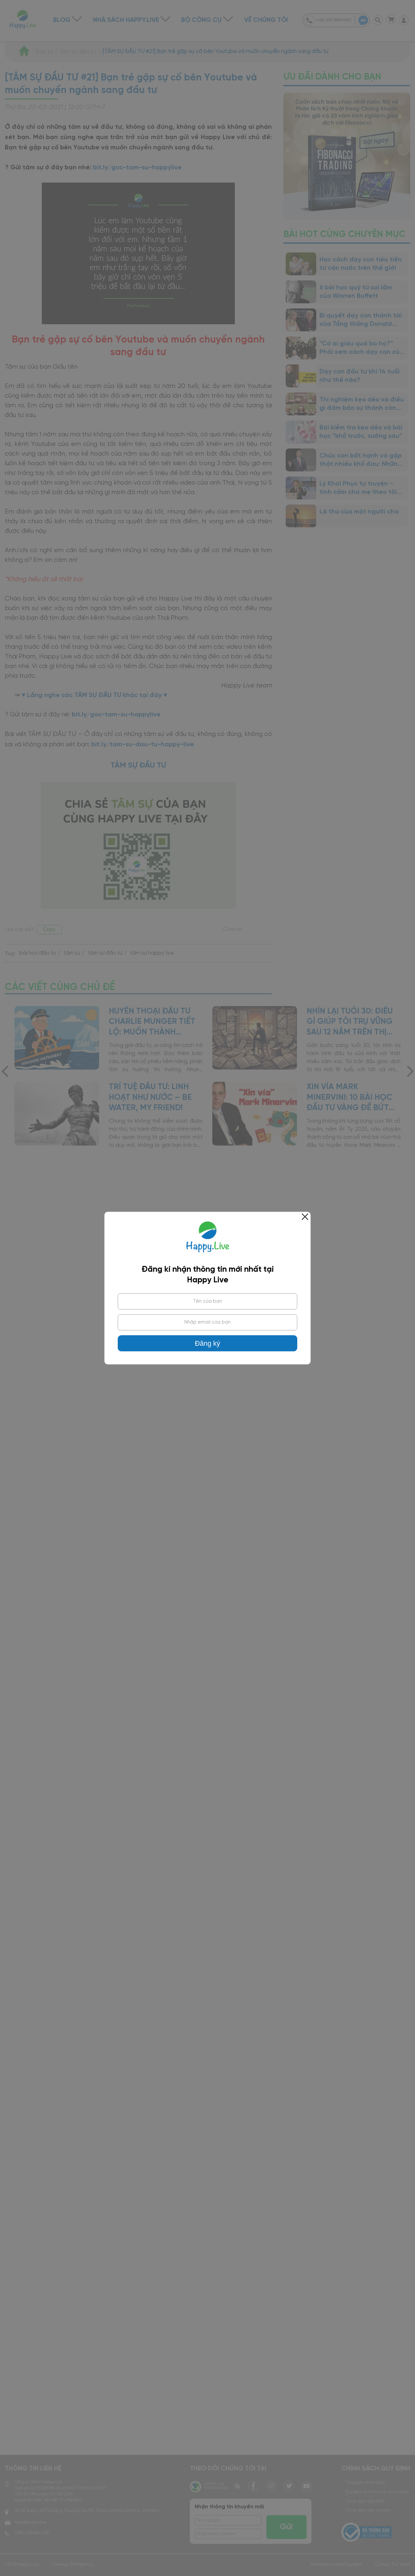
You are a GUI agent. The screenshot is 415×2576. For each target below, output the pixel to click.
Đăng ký (207, 1343)
